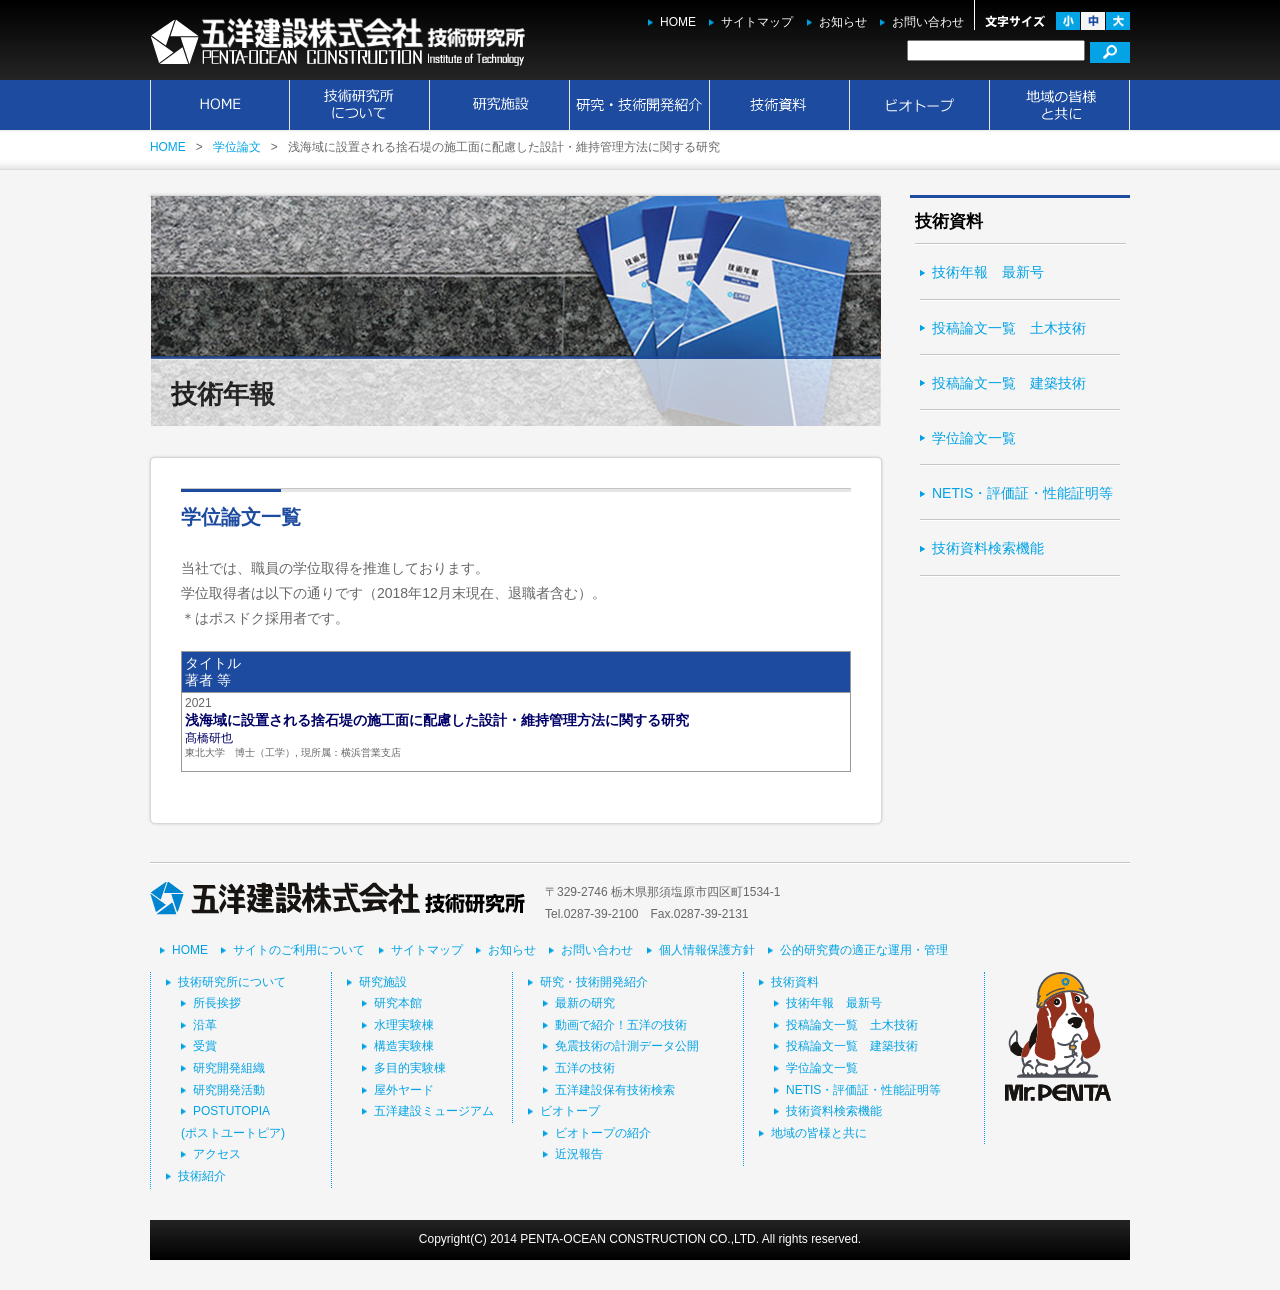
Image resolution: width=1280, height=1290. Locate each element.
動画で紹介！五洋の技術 (621, 1025)
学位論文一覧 (974, 438)
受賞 (205, 1046)
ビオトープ (920, 105)
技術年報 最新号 (988, 272)
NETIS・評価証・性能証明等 (1022, 493)
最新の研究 (585, 1003)
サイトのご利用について (299, 950)
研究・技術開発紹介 (640, 105)
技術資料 (780, 105)
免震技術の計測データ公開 (627, 1046)
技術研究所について (360, 105)
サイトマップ (757, 22)
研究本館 (398, 1003)
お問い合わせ (928, 22)
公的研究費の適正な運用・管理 (864, 950)
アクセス (217, 1154)
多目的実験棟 (410, 1068)
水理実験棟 (404, 1025)
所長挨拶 (217, 1003)
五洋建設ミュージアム (434, 1111)
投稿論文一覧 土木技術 (1009, 328)
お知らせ (843, 22)
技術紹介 (202, 1176)
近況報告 (579, 1154)
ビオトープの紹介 (603, 1133)
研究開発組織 (229, 1068)
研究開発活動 (229, 1090)
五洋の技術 (585, 1068)
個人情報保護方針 (707, 950)
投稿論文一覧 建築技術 (1009, 383)
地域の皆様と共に (1060, 105)
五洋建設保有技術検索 (615, 1090)
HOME (678, 22)
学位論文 (237, 147)
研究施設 (500, 105)
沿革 (205, 1025)
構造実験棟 (404, 1046)
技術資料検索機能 (988, 548)
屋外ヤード (404, 1090)
